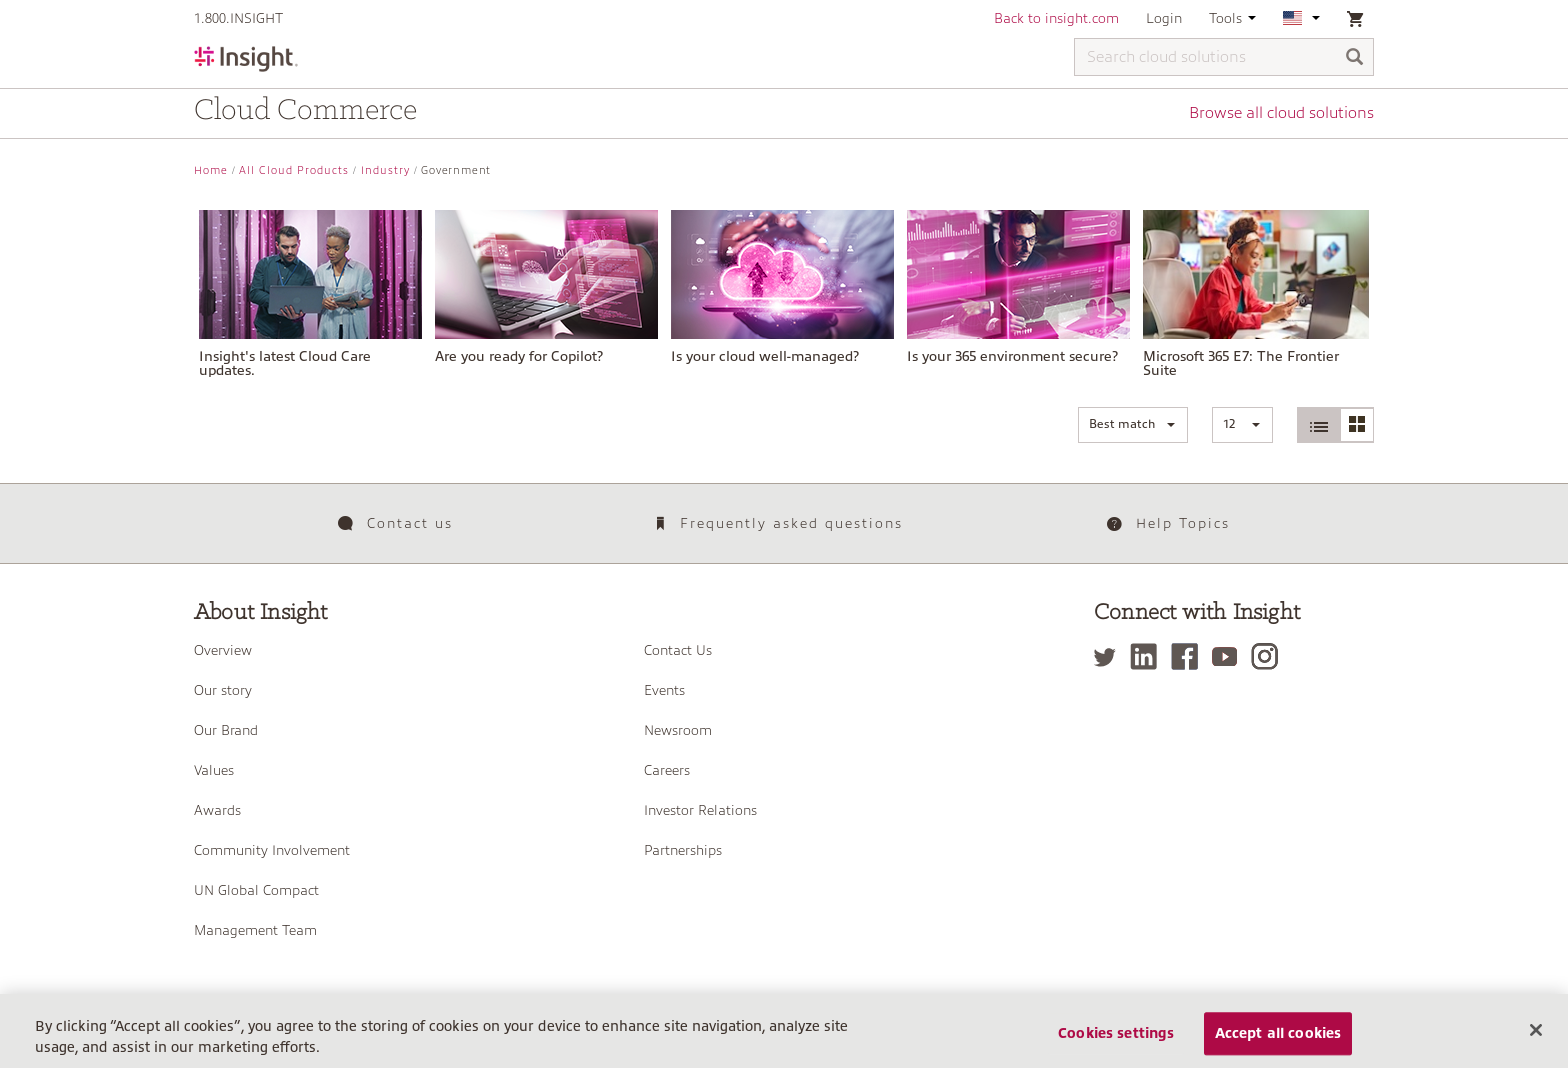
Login (1164, 18)
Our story (223, 690)
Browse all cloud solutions (1281, 113)
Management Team (255, 930)
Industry (385, 170)
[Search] (1355, 58)
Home (211, 170)
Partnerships (683, 850)
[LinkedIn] (1148, 656)
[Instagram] (1269, 656)
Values (214, 770)
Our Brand (226, 730)
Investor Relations (700, 810)
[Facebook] (1189, 656)
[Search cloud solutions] (1224, 57)
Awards (217, 810)
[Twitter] (1110, 656)
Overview (223, 650)
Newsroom (678, 730)
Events (664, 690)
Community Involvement (272, 850)
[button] (1133, 425)
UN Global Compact (256, 890)
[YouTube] (1229, 656)
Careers (667, 770)
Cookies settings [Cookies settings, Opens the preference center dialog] (1116, 1046)
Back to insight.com (1056, 18)
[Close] (1536, 1042)
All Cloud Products (294, 170)
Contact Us (678, 650)
